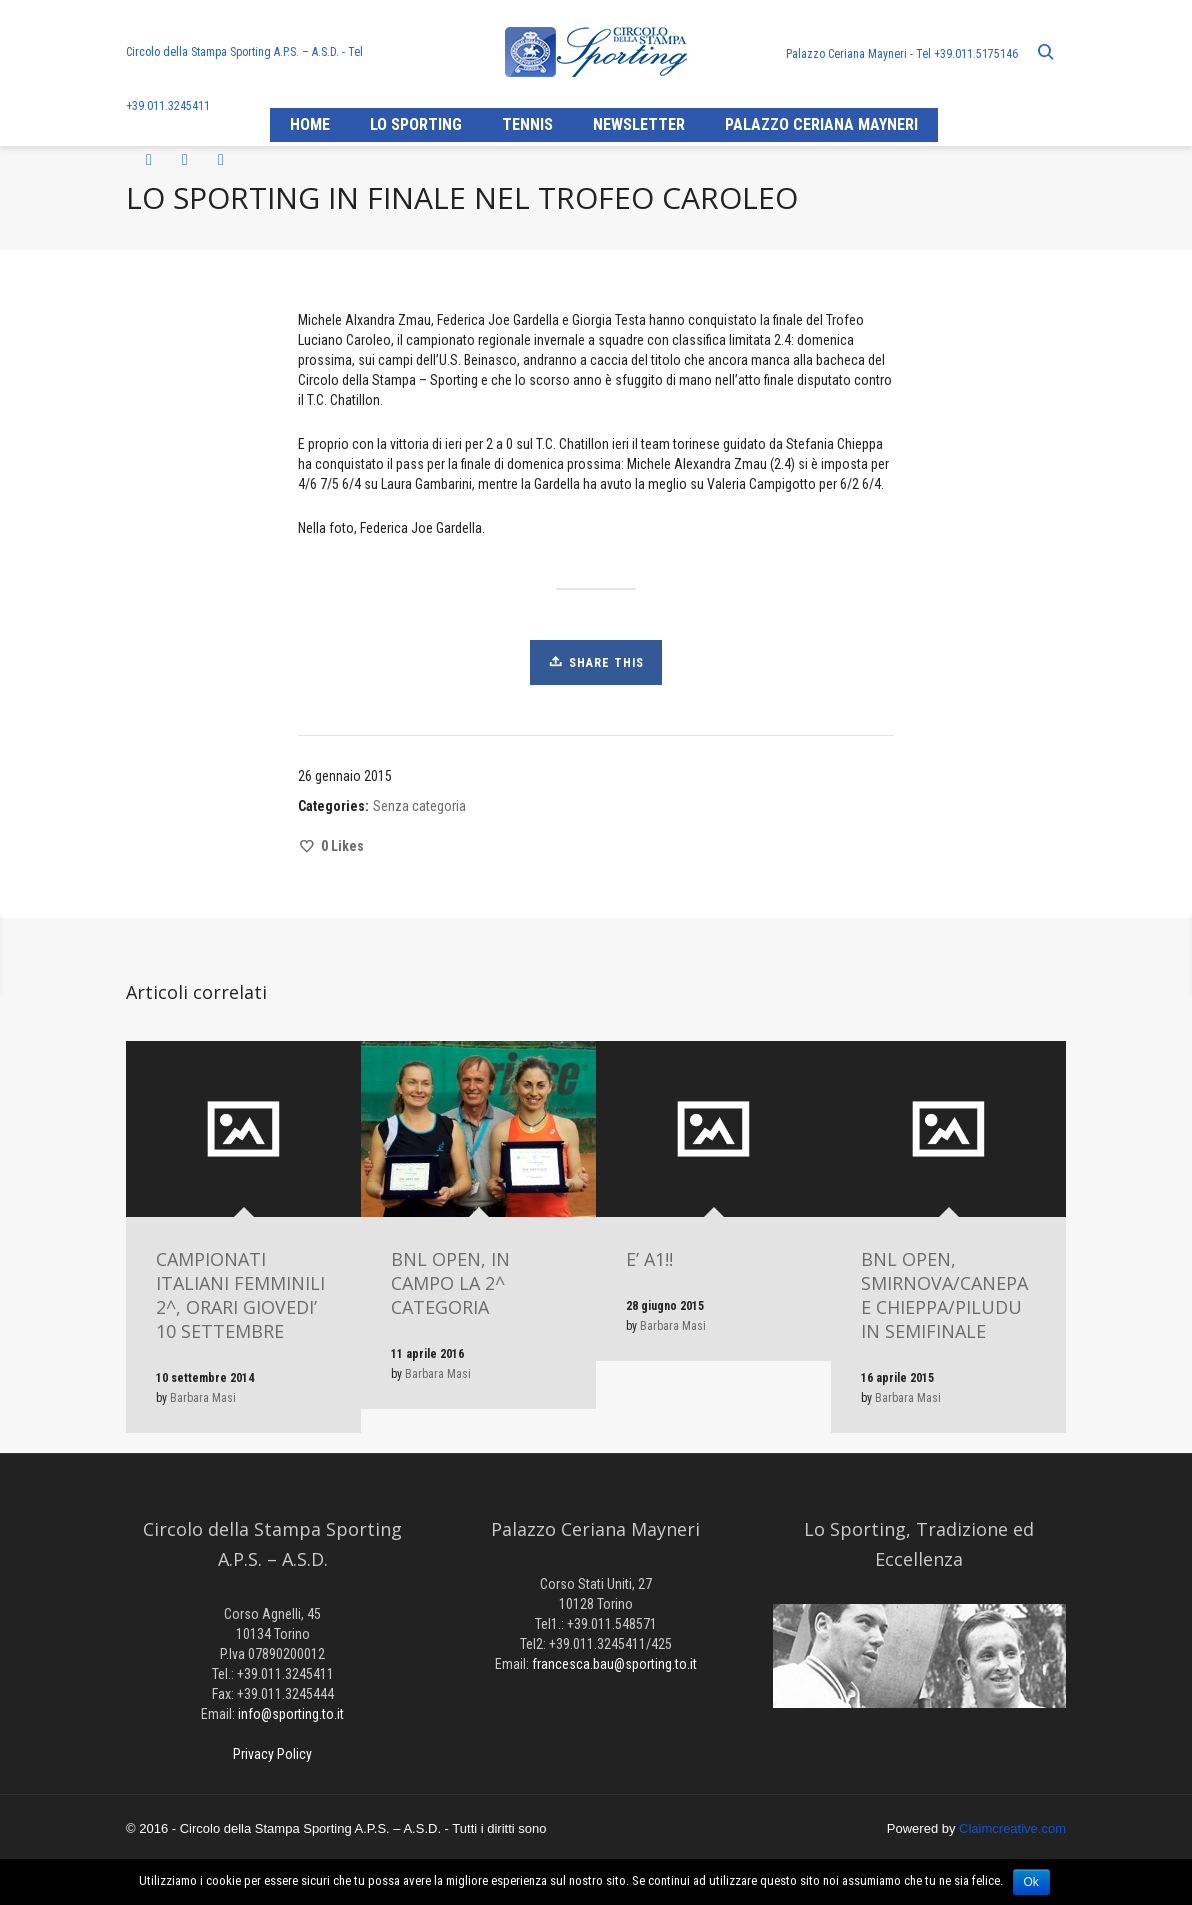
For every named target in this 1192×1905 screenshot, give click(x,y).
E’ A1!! (649, 1259)
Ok (1031, 1882)
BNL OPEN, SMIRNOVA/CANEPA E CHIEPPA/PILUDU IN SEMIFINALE (944, 1295)
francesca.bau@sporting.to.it (614, 1664)
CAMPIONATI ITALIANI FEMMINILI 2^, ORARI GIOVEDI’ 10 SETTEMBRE (240, 1295)
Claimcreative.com (1012, 1828)
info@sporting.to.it (291, 1714)
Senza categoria (419, 806)
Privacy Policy (272, 1754)
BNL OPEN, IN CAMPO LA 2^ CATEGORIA (450, 1283)
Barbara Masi (203, 1398)
